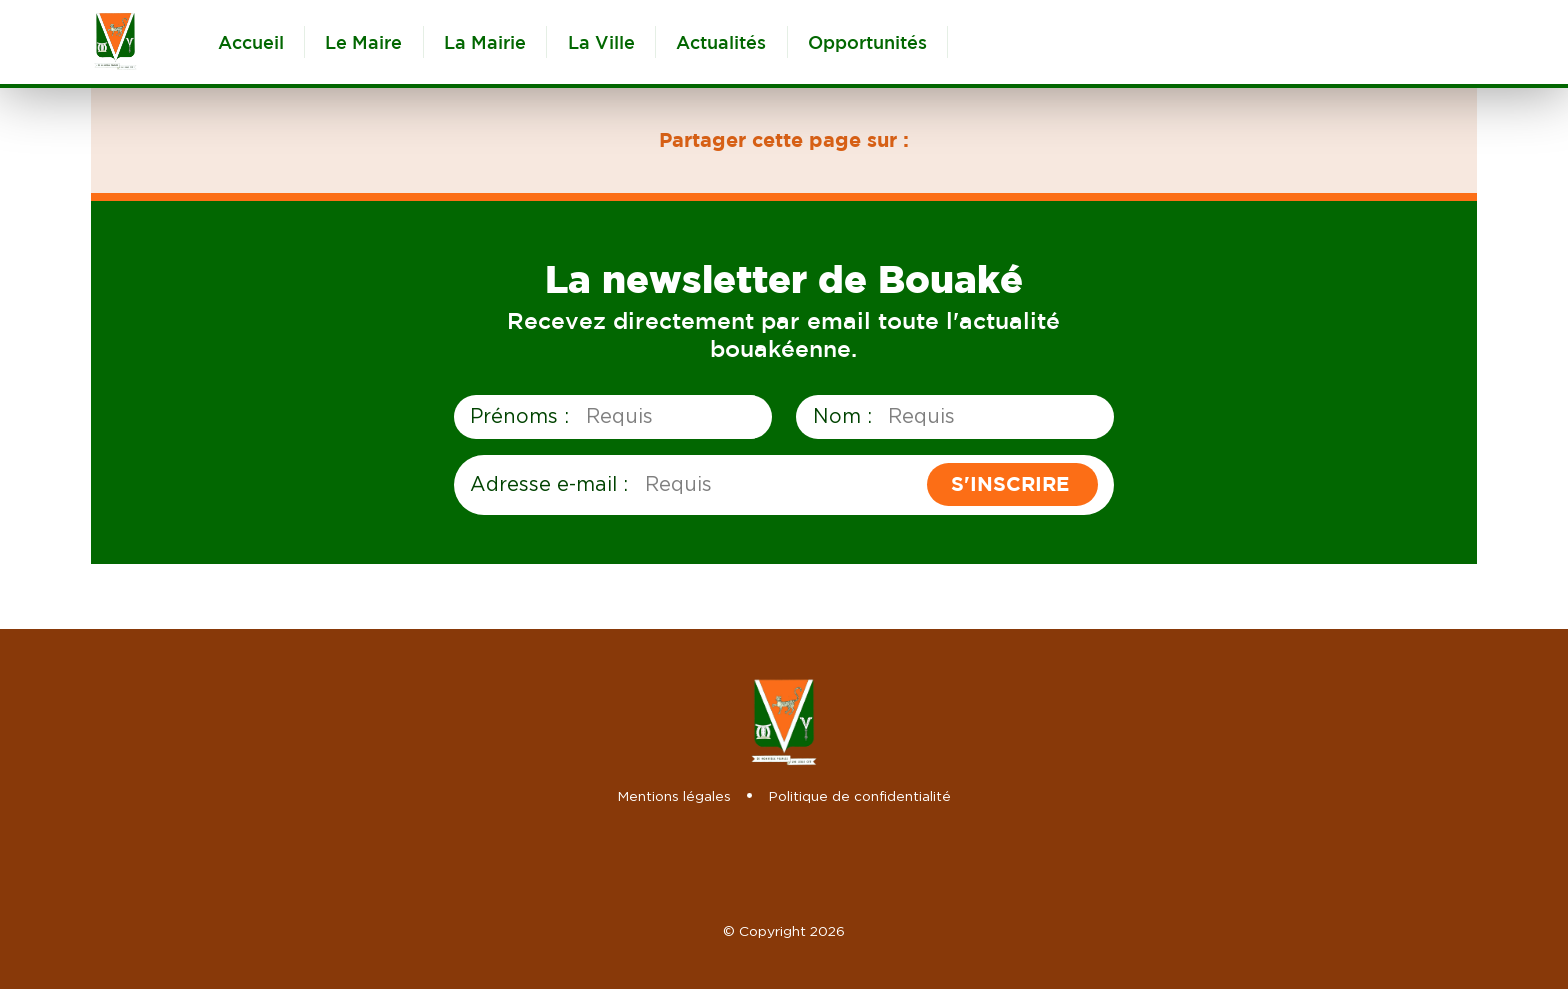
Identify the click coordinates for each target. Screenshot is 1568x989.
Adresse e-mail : (549, 483)
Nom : (842, 415)
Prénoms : (519, 415)
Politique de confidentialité (859, 795)
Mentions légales (674, 795)
